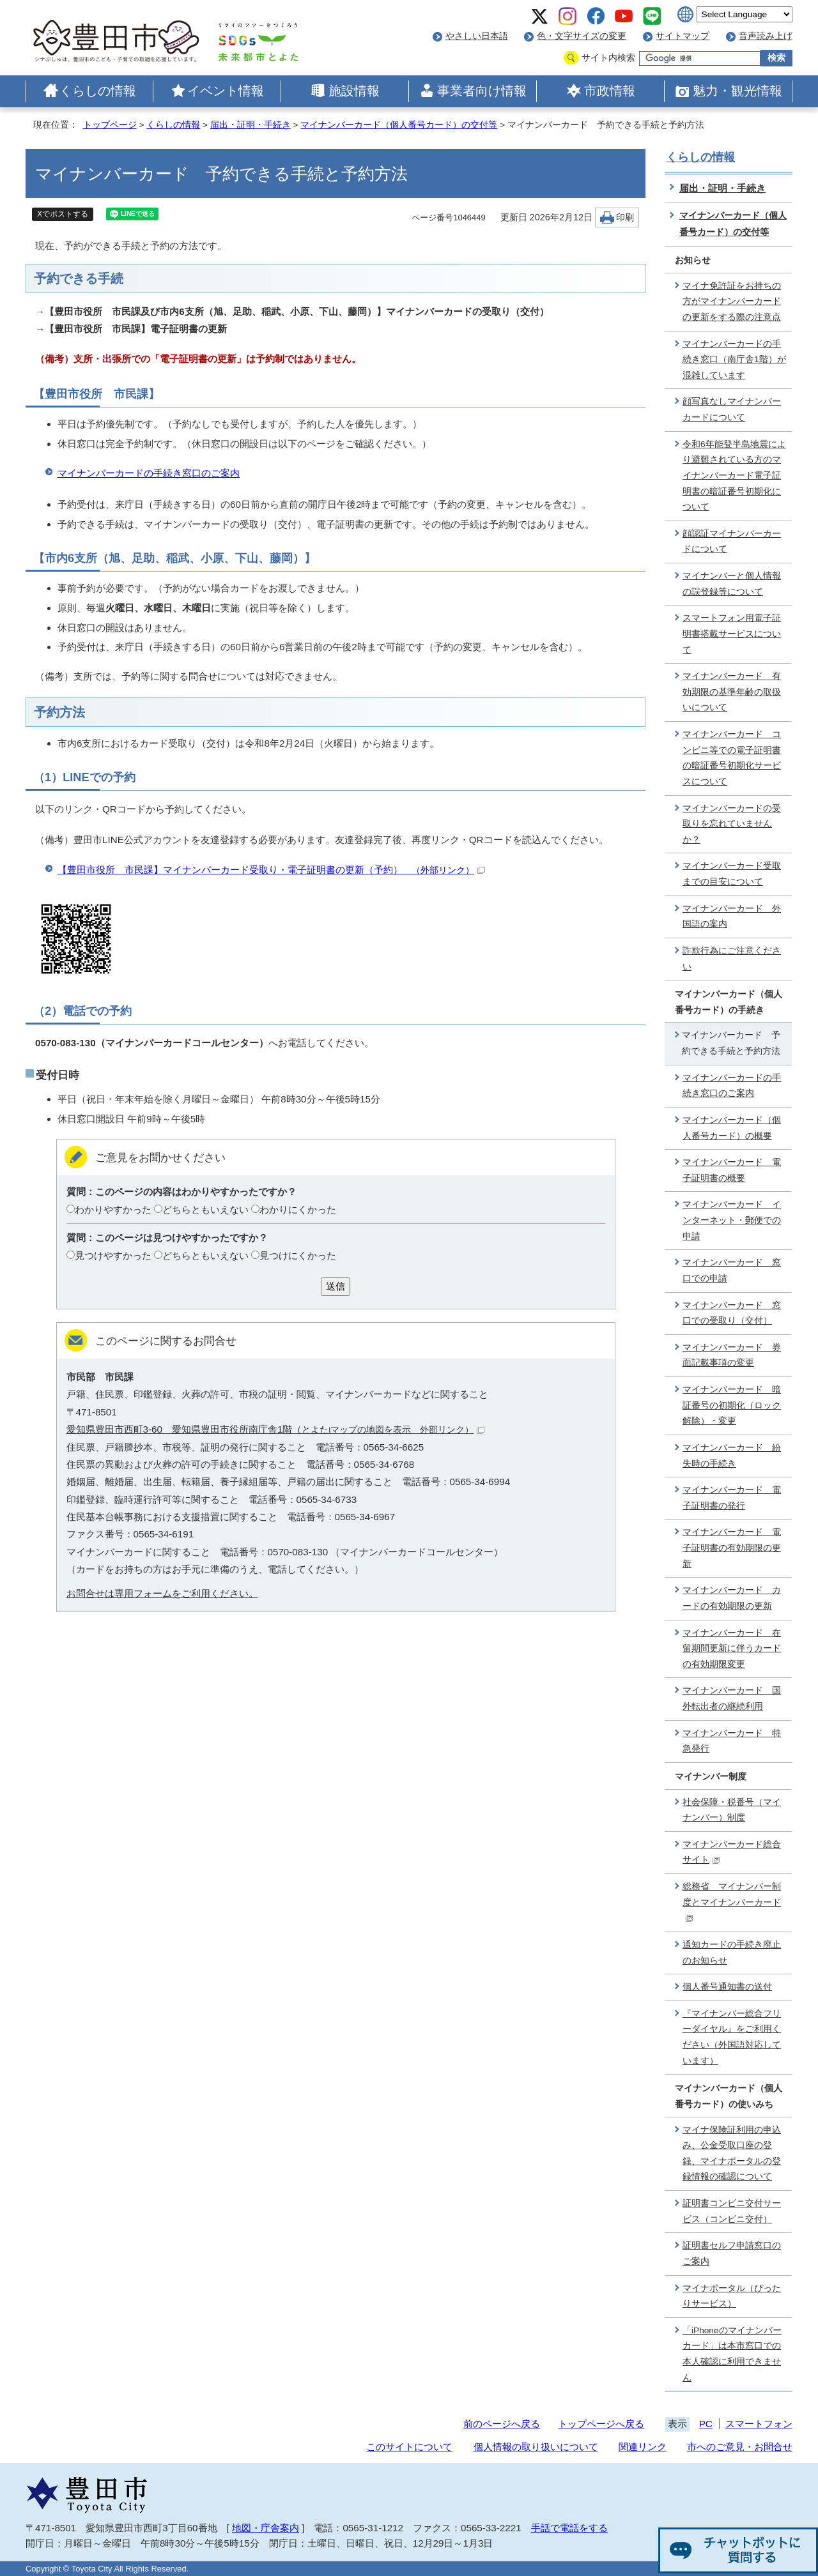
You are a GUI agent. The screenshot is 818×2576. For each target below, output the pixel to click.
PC (706, 2423)
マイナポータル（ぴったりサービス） (732, 2296)
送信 (335, 1286)
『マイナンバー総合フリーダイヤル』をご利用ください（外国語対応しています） (732, 2037)
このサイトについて (409, 2446)
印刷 (625, 217)
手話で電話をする (569, 2527)
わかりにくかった (297, 1209)
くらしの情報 (97, 91)
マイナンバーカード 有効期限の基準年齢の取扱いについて (732, 691)
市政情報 (609, 91)
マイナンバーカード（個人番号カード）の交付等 (398, 125)
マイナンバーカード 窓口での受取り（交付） (732, 1313)
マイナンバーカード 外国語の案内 (732, 916)
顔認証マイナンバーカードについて (732, 541)
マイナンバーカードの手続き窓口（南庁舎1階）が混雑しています (734, 359)
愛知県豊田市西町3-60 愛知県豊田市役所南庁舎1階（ (275, 1429)
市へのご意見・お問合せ (739, 2446)
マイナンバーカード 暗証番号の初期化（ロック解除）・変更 (732, 1405)
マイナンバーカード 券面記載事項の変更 (732, 1355)
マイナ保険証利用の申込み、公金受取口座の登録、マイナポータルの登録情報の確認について (732, 2153)
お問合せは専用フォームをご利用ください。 (162, 1593)
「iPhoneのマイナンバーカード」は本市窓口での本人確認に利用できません (732, 2354)
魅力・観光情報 (737, 91)
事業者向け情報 (482, 91)
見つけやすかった (113, 1255)
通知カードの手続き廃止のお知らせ (732, 1952)
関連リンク (643, 2446)
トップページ (110, 125)
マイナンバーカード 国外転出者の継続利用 (732, 1698)
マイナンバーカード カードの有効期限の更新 (732, 1598)
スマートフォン (758, 2423)
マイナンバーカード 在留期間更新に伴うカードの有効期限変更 (732, 1648)
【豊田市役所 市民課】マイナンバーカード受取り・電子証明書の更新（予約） (271, 869)
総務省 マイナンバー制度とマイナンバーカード (732, 1902)
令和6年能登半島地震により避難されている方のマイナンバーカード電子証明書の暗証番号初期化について (734, 475)
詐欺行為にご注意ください (732, 959)
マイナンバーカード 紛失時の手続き (732, 1455)
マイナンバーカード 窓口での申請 (732, 1270)
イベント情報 (225, 91)
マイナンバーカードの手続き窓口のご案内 (149, 473)
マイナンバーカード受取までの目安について (732, 874)
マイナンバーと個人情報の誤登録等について (732, 584)
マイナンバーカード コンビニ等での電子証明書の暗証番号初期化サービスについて (732, 757)
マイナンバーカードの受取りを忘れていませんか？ (732, 824)
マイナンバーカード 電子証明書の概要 (732, 1170)
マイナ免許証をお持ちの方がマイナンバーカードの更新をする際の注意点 (732, 301)
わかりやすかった (113, 1209)
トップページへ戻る (601, 2423)
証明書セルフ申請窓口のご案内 (732, 2253)
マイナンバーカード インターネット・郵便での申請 (732, 1220)
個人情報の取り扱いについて (536, 2446)
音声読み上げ (765, 36)
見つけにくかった (297, 1255)
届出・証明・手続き (250, 125)
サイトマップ (682, 36)
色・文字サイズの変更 (581, 36)
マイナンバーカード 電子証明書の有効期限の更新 (732, 1547)
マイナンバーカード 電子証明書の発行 (732, 1498)
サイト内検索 (608, 58)
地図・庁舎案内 (265, 2527)
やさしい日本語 (476, 36)
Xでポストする (62, 214)
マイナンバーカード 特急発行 (732, 1741)
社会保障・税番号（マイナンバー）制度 (732, 1810)
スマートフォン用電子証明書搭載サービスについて (732, 633)
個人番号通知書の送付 (727, 1987)
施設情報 (354, 91)
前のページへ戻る (501, 2423)
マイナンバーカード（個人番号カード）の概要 (732, 1128)
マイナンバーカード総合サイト (732, 1852)
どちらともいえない (205, 1209)
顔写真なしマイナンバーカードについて (732, 409)
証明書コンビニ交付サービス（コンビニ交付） (732, 2211)
